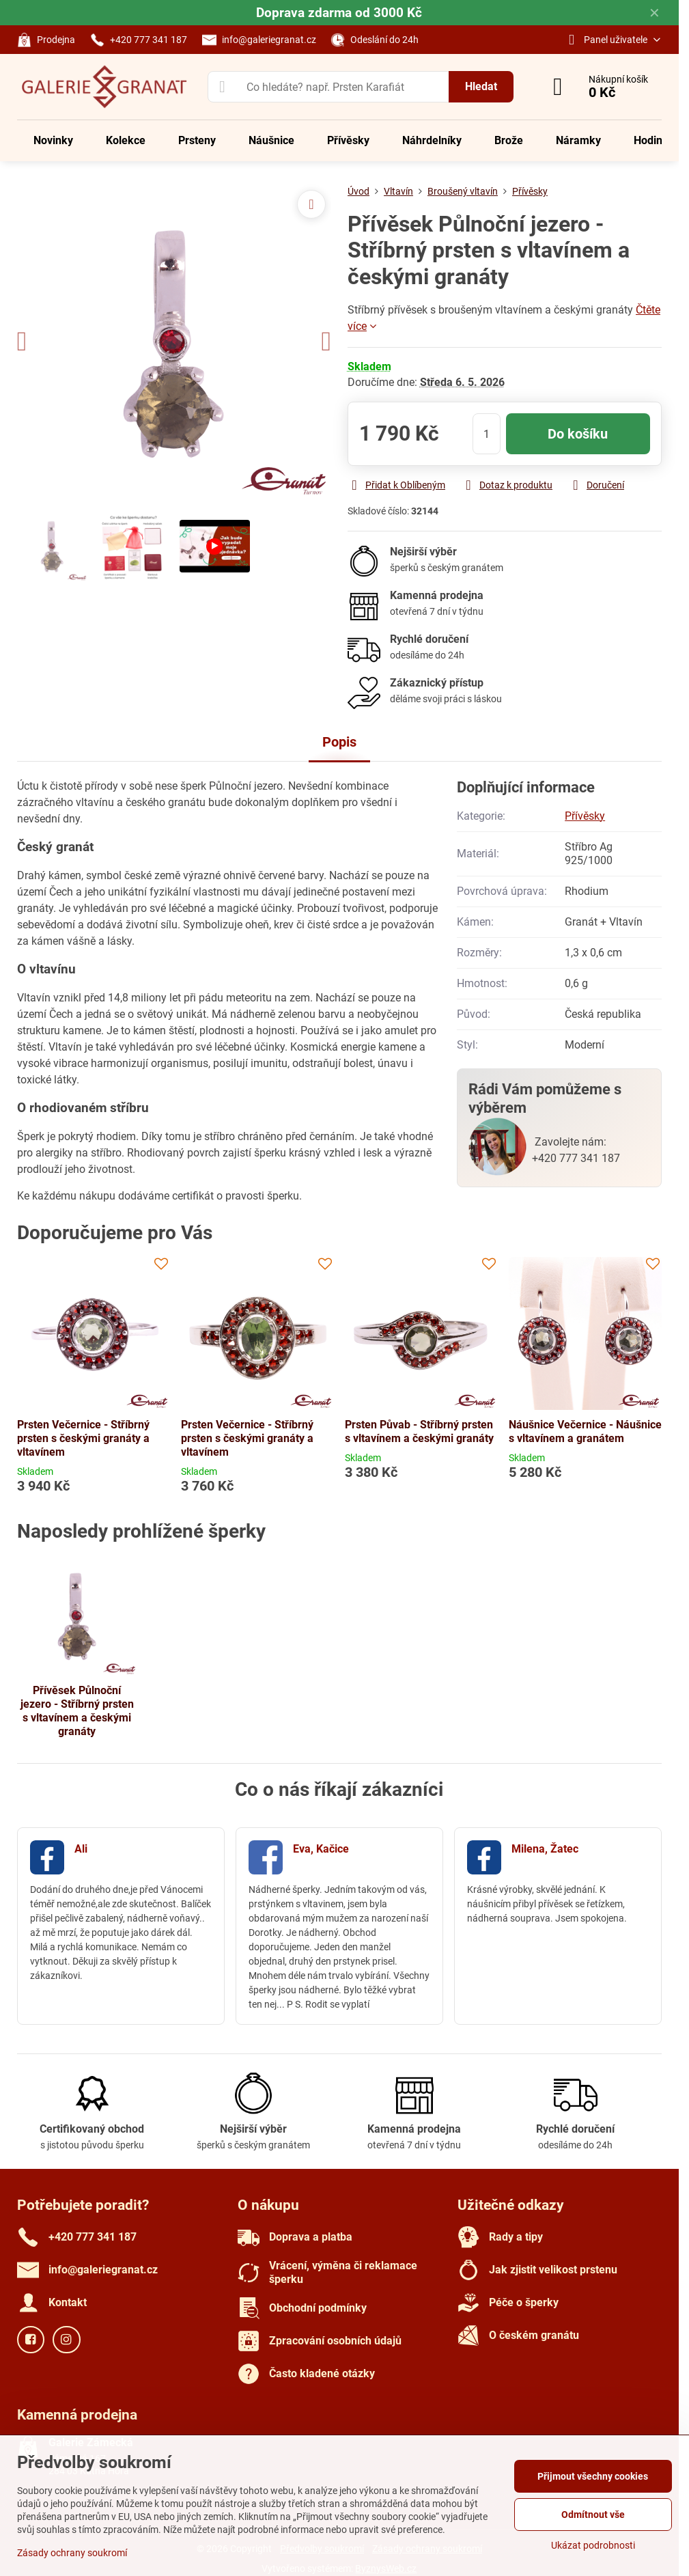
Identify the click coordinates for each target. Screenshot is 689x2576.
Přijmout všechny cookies (592, 2476)
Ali (80, 1848)
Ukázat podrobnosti (593, 2545)
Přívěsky (585, 815)
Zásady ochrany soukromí (72, 2552)
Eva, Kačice (321, 1848)
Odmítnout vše (593, 2514)
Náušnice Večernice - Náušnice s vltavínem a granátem (585, 1431)
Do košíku (578, 434)
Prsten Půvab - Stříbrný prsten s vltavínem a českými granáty (419, 1431)
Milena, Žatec (544, 1848)
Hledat (481, 86)
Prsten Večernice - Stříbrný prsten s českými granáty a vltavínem (83, 1438)
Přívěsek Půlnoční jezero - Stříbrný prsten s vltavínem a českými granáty (77, 1711)
